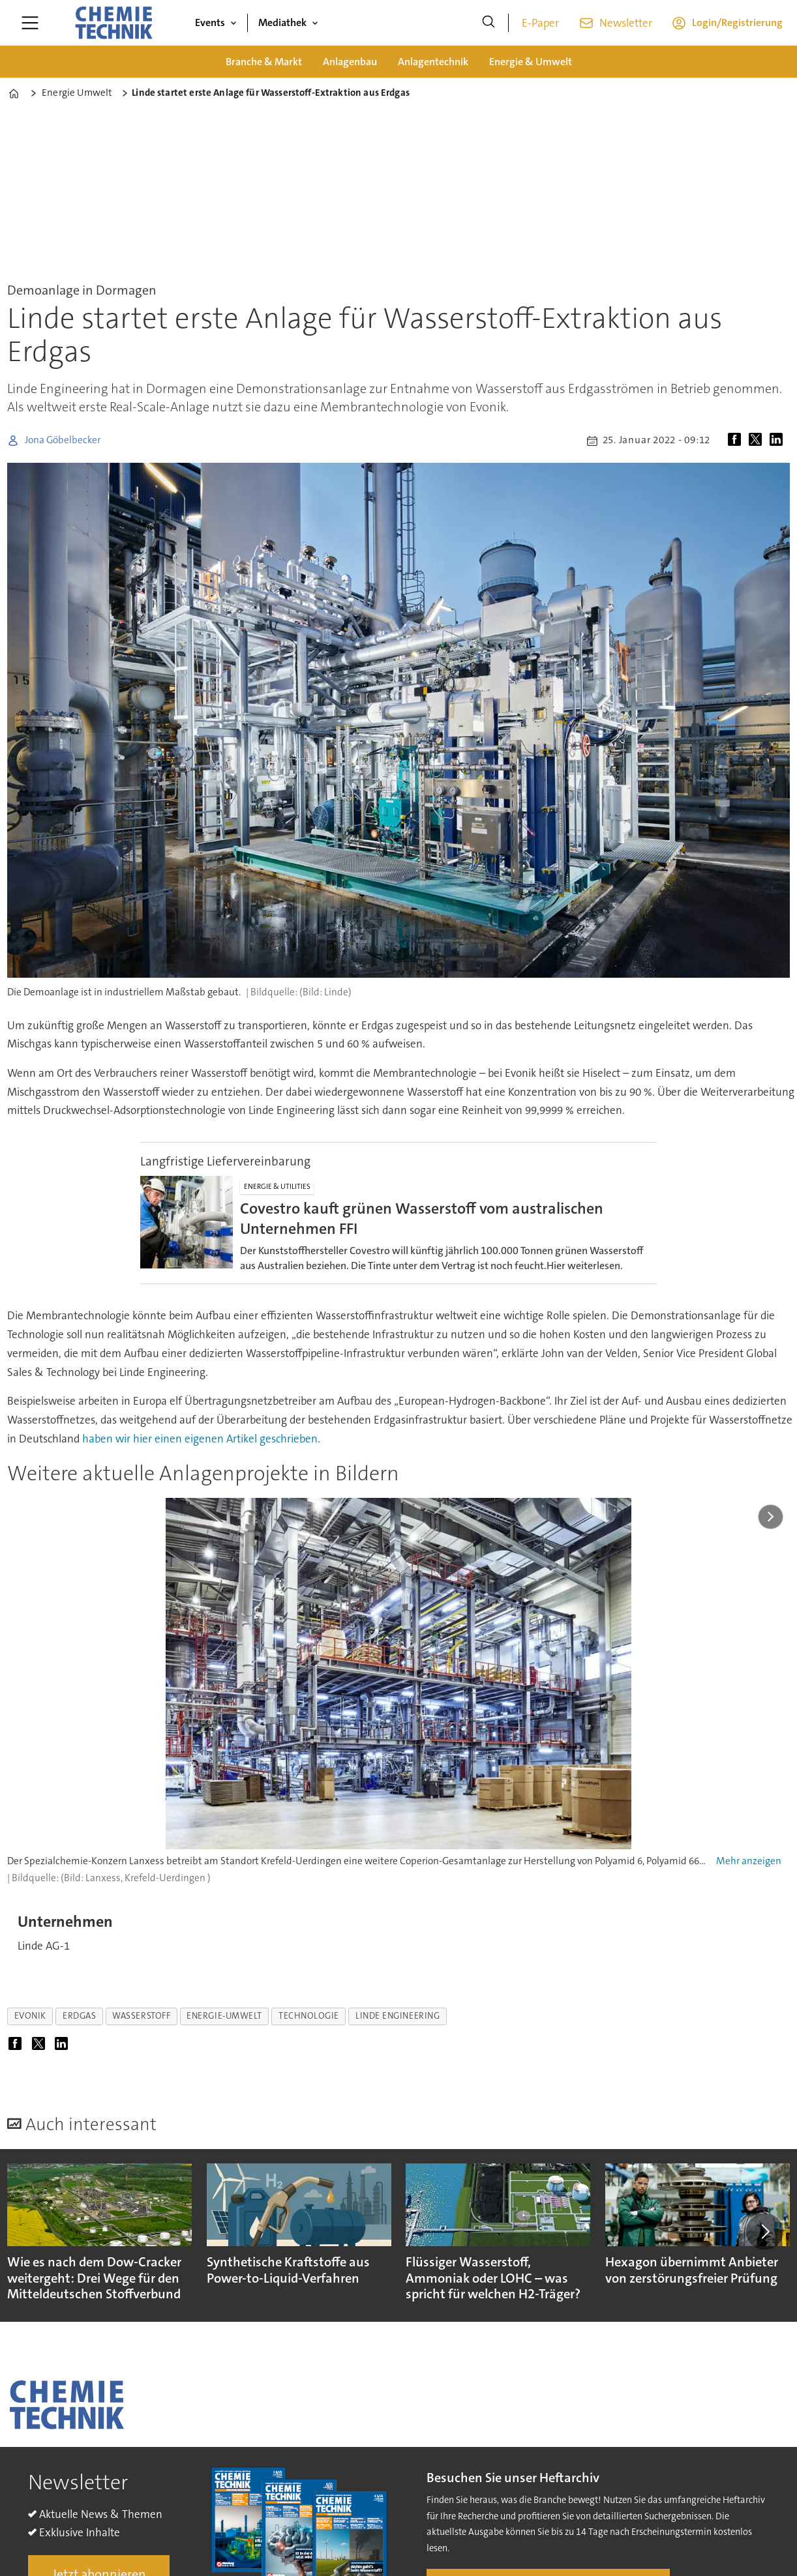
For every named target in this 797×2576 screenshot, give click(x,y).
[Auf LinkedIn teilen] (779, 440)
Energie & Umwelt (530, 61)
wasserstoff (141, 2015)
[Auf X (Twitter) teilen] (758, 440)
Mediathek (282, 22)
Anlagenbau (350, 61)
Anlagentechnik (433, 61)
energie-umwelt (224, 2015)
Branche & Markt (264, 61)
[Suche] (488, 23)
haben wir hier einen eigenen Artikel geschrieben (200, 1438)
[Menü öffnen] (30, 23)
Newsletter (625, 23)
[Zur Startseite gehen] (113, 22)
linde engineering (397, 2015)
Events (210, 22)
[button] (764, 2231)
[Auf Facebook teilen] (737, 440)
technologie (308, 2015)
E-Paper (540, 23)
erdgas (79, 2015)
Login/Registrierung (737, 22)
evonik (30, 2015)
